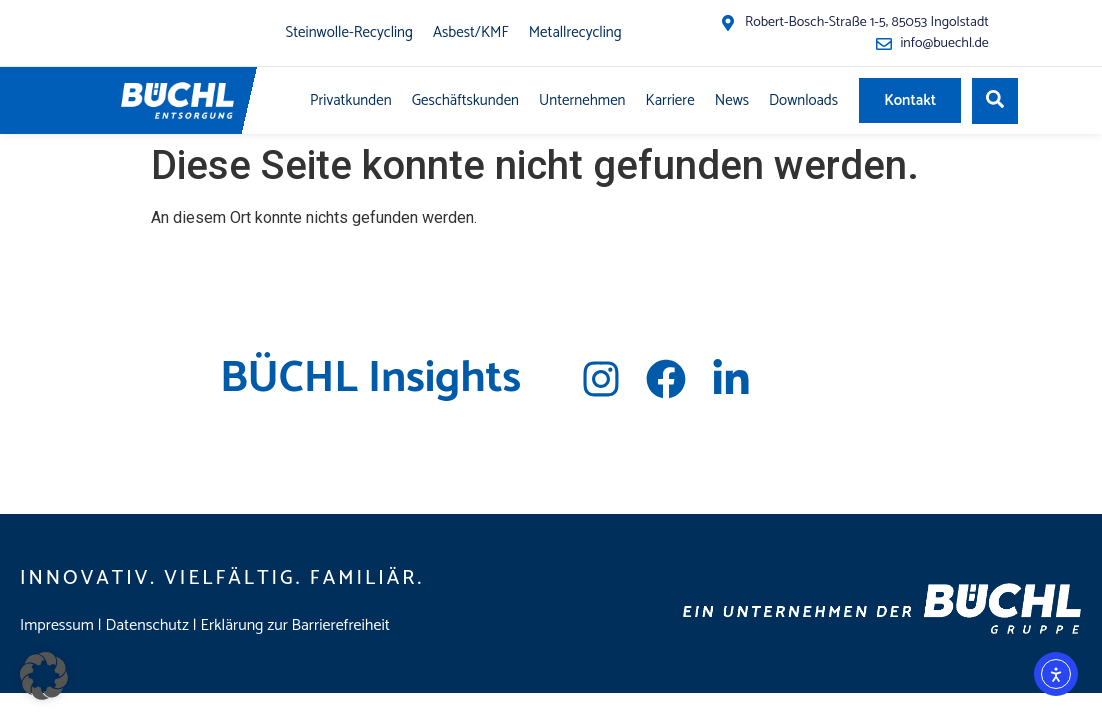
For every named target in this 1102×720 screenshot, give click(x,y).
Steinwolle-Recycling (349, 32)
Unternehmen (582, 100)
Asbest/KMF (471, 32)
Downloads (803, 100)
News (732, 100)
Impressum (57, 625)
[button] (44, 676)
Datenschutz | (153, 625)
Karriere (670, 100)
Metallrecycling (575, 32)
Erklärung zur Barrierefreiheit (295, 625)
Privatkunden (351, 100)
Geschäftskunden (465, 100)
